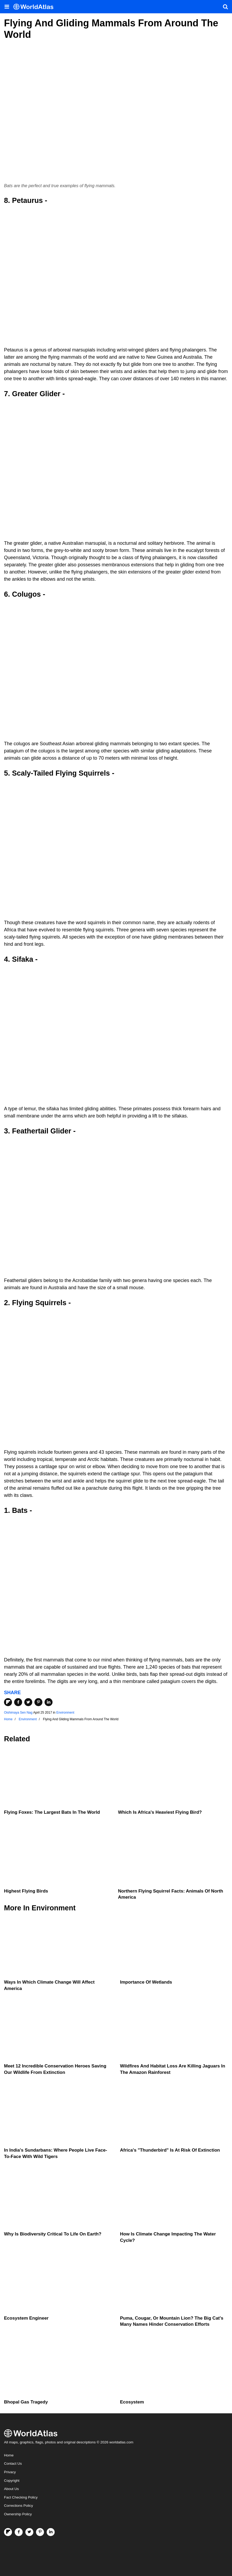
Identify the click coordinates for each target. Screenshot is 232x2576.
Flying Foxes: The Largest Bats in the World (52, 1812)
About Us (11, 2489)
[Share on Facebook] (18, 1702)
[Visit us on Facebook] (19, 2532)
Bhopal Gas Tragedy (26, 2402)
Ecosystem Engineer (26, 2318)
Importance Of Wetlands (146, 1982)
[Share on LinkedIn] (49, 1702)
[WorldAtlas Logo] (35, 7)
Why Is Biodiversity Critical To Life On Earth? (52, 2234)
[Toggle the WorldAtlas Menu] (6, 6)
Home (9, 2455)
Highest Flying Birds (26, 1891)
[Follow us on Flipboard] (8, 2532)
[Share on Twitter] (28, 1702)
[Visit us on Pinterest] (40, 2532)
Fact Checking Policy (21, 2497)
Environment (65, 1712)
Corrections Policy (18, 2506)
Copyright (11, 2481)
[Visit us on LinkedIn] (51, 2532)
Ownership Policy (18, 2514)
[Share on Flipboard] (8, 1702)
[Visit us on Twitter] (29, 2532)
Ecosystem (132, 2402)
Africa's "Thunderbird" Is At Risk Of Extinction (170, 2150)
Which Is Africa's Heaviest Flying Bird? (160, 1812)
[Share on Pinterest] (38, 1702)
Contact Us (13, 2464)
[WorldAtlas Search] (225, 6)
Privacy (10, 2472)
